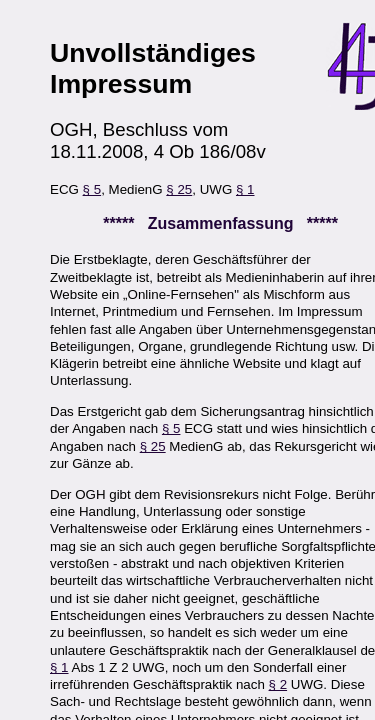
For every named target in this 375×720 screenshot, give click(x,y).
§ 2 (278, 684)
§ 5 (92, 189)
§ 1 (245, 189)
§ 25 (179, 189)
